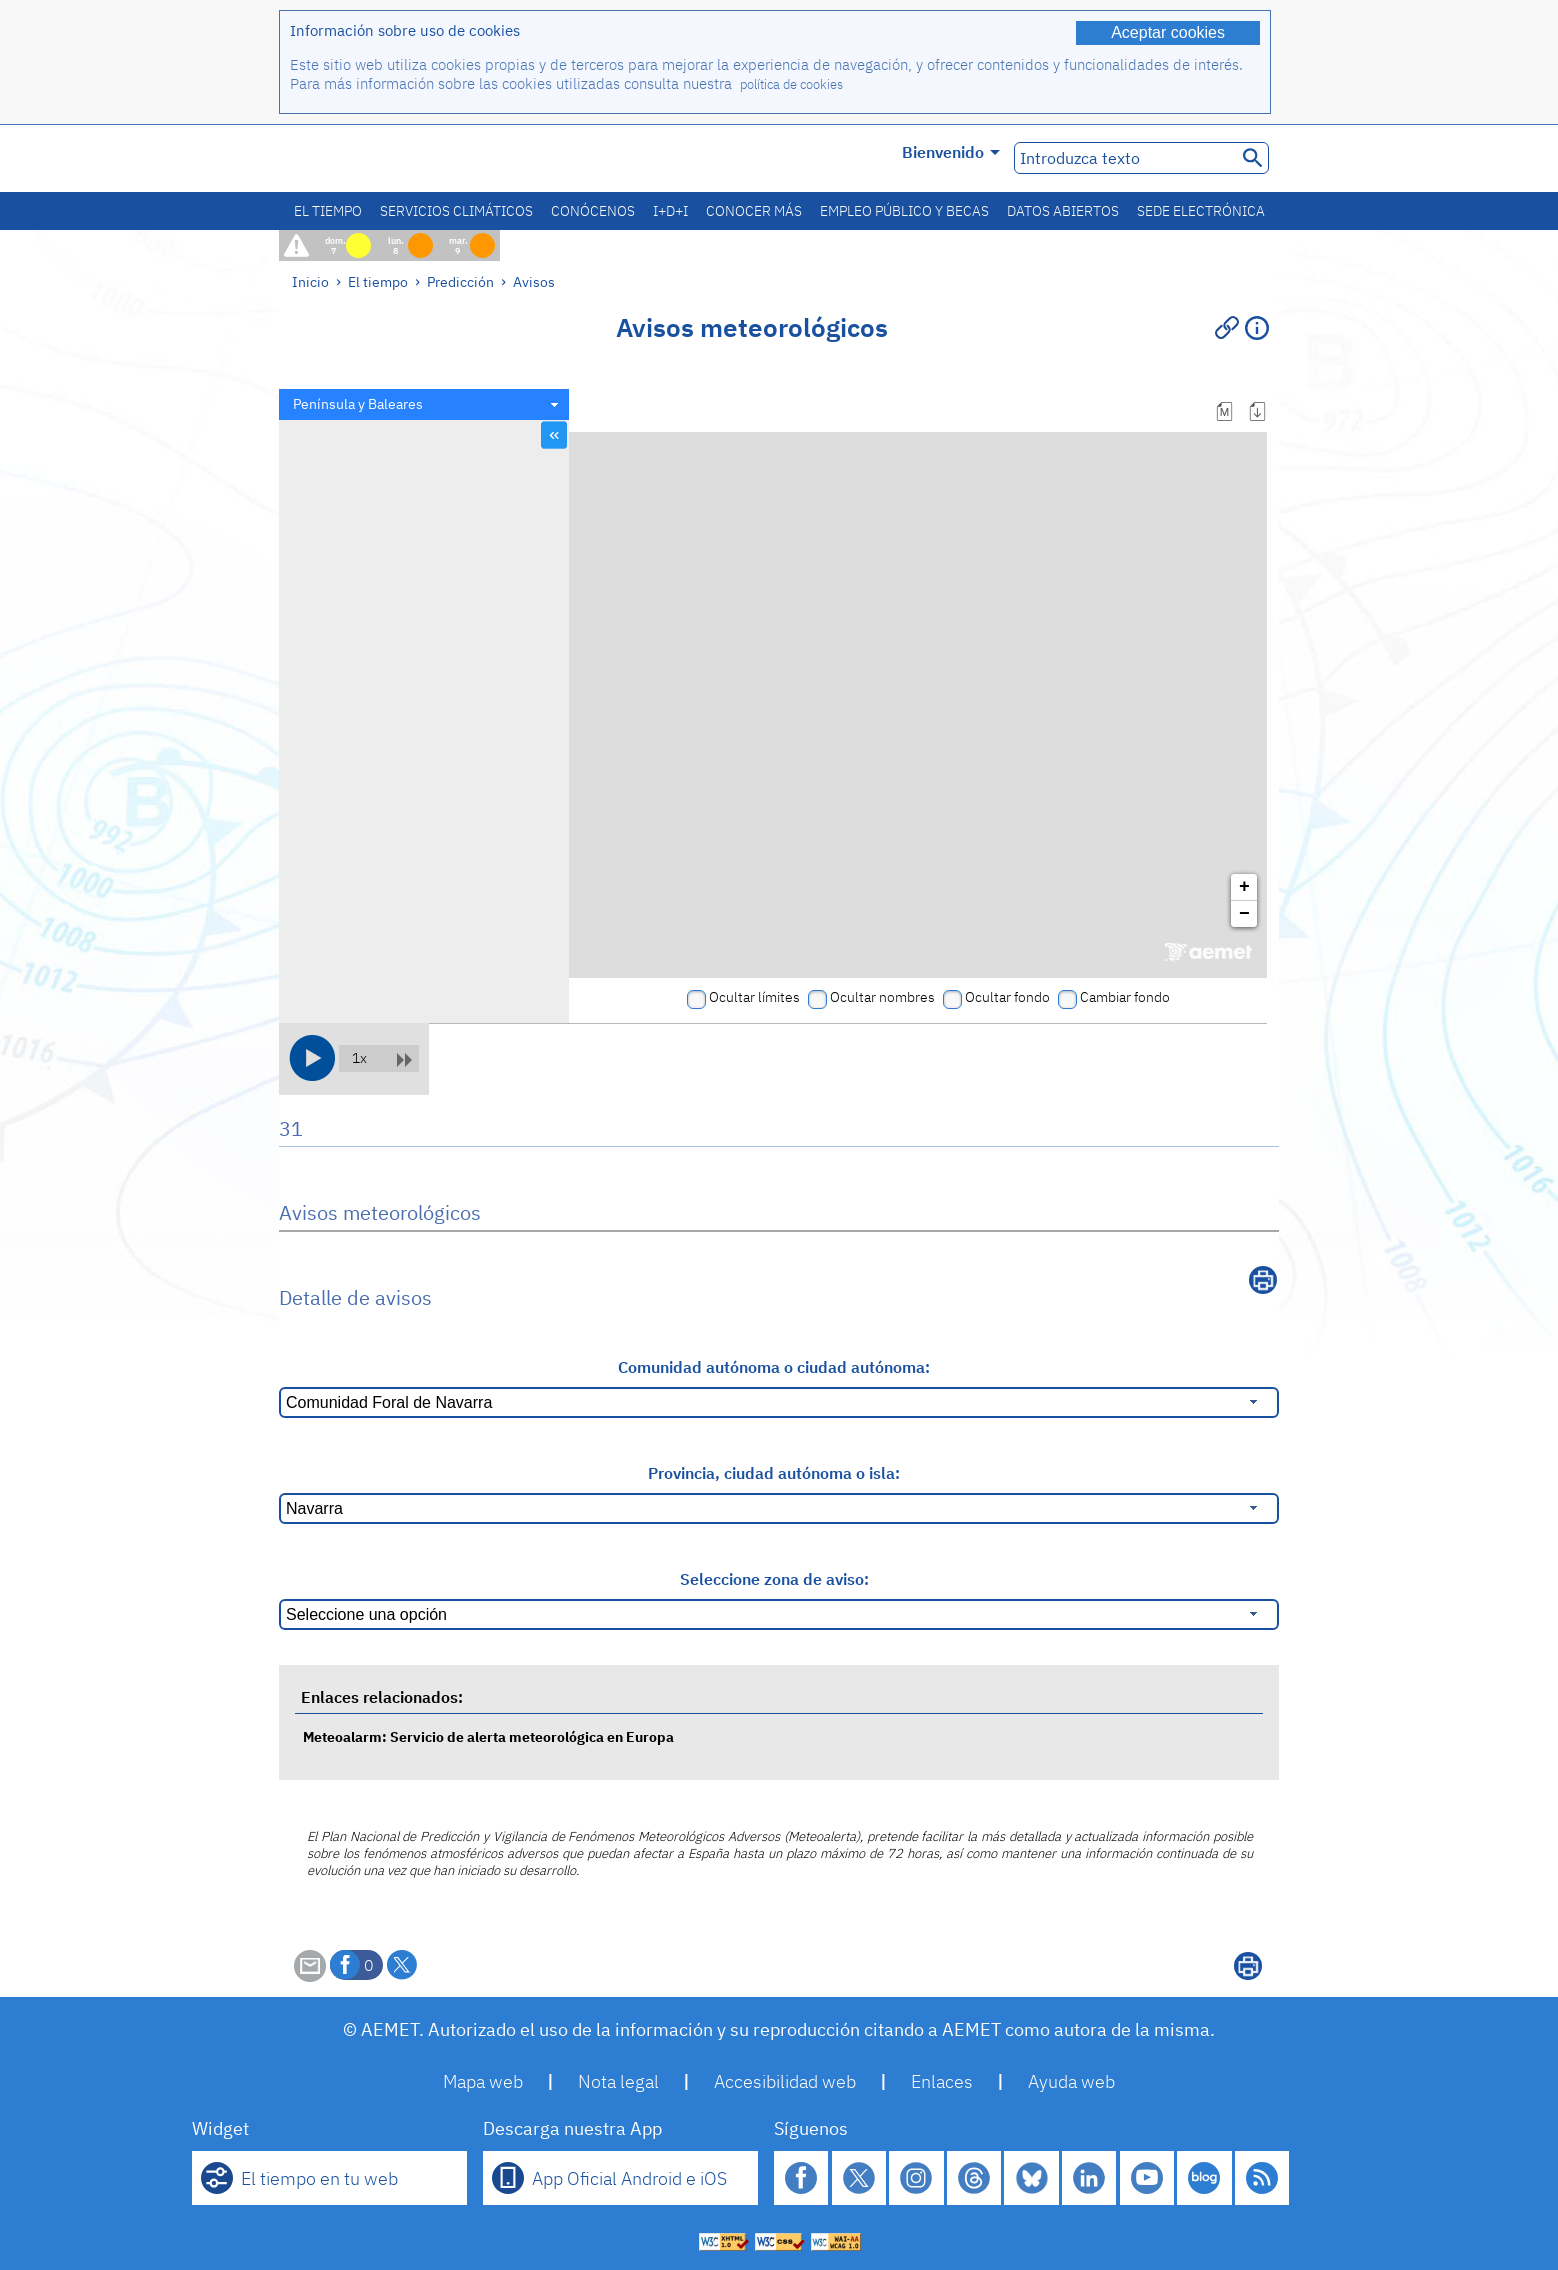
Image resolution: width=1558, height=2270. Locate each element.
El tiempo (328, 211)
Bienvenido (951, 152)
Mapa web (483, 2081)
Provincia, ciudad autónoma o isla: (774, 1473)
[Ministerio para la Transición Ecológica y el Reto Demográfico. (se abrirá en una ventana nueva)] (392, 158)
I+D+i (670, 211)
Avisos (534, 281)
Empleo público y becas (904, 211)
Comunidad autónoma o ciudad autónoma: (774, 1367)
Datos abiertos (1063, 211)
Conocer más (754, 211)
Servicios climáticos (456, 211)
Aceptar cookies (1168, 32)
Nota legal (618, 2081)
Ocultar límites (754, 997)
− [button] (1244, 914)
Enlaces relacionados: (382, 1697)
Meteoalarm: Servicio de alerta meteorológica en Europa (488, 1736)
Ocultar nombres (882, 997)
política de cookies (791, 84)
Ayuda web (1071, 2081)
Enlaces (942, 2081)
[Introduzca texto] (1123, 158)
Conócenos (593, 211)
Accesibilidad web (785, 2081)
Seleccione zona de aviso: (774, 1579)
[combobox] (424, 404)
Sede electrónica (1201, 211)
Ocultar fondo (1007, 997)
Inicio (310, 281)
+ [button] (1244, 887)
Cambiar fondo (1125, 997)
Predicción (460, 281)
